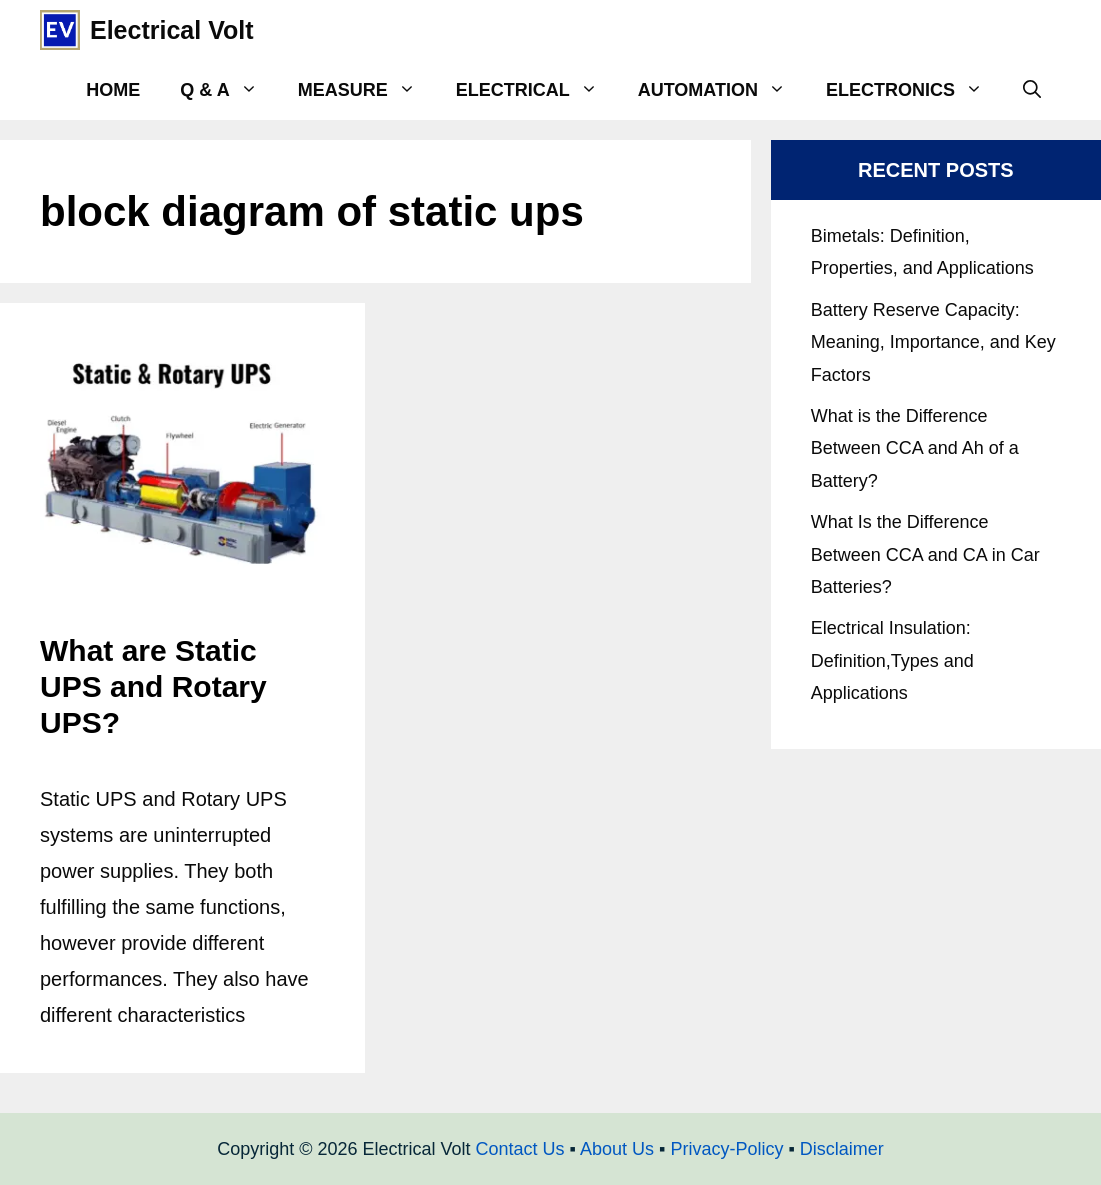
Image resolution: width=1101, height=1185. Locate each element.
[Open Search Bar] (1032, 90)
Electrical (537, 90)
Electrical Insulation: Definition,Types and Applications (892, 660)
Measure (367, 90)
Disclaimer (842, 1149)
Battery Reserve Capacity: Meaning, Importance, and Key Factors (933, 342)
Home (113, 90)
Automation (722, 90)
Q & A (228, 90)
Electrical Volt (172, 30)
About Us (617, 1149)
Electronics (914, 90)
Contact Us (520, 1149)
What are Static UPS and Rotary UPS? (153, 686)
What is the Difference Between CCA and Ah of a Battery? (915, 448)
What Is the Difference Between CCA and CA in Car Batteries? (925, 554)
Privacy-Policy (726, 1149)
